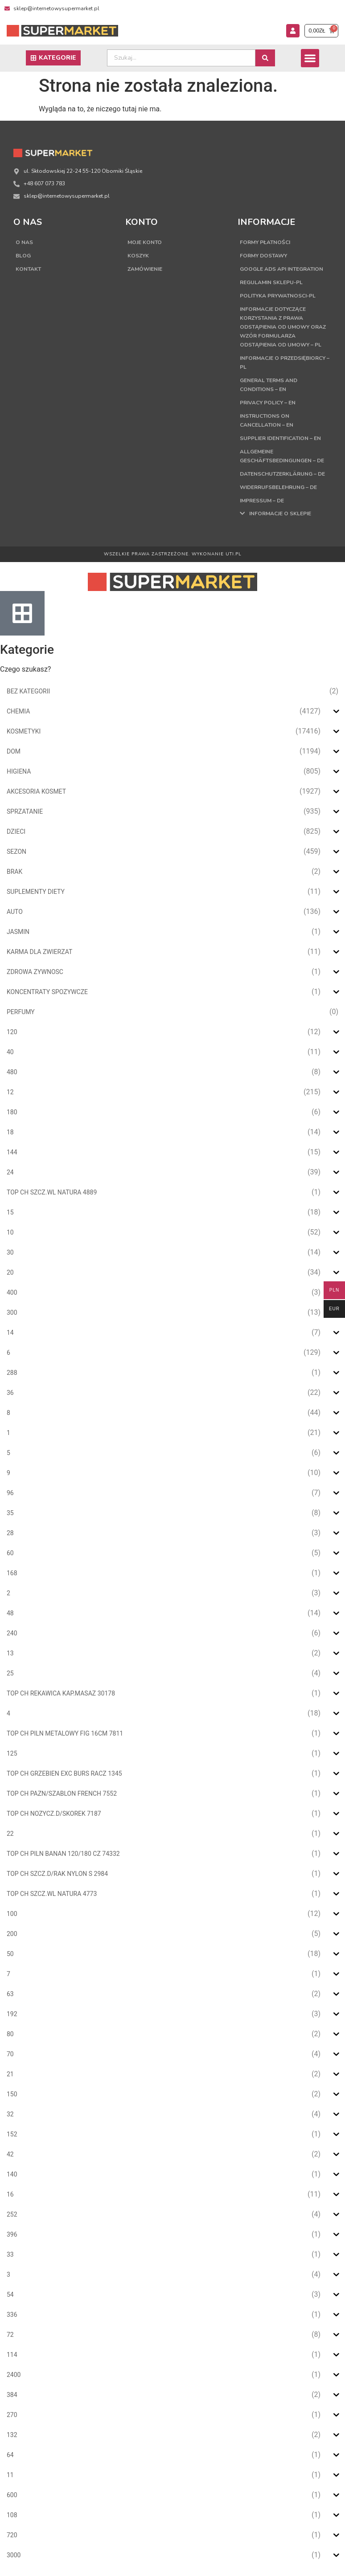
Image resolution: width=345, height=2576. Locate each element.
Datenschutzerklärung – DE (282, 473)
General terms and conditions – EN (268, 385)
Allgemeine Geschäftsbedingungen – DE (282, 456)
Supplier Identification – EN (280, 438)
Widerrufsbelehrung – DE (278, 487)
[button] (310, 58)
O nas (24, 242)
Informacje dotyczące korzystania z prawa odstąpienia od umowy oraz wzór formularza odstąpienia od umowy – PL (283, 327)
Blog (23, 255)
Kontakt (28, 269)
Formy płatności (265, 242)
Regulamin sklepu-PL (271, 282)
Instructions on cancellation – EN (266, 420)
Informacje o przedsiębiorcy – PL (284, 363)
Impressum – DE (262, 500)
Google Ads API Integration (281, 269)
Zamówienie (144, 269)
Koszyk (138, 255)
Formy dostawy (263, 255)
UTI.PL (234, 554)
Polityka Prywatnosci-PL (278, 295)
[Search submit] (265, 57)
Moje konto (144, 242)
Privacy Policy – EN (268, 402)
